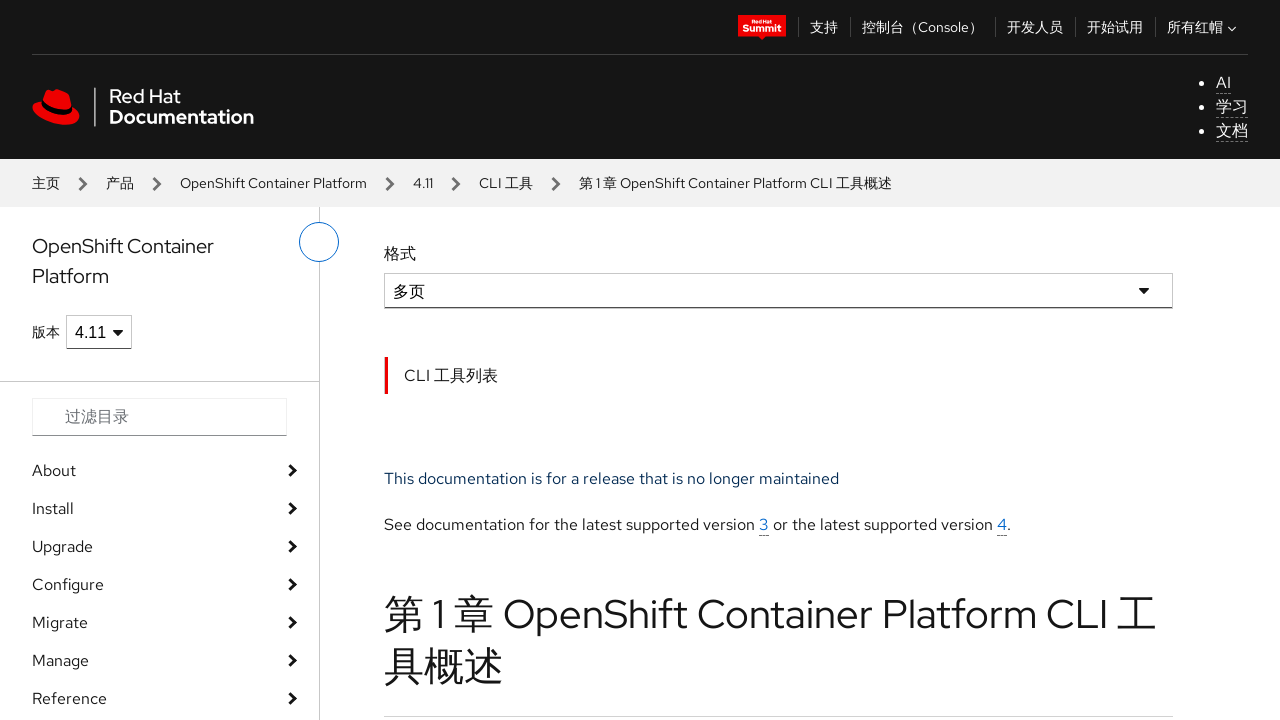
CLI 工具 (506, 183)
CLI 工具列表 (451, 375)
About (54, 470)
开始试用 (1115, 27)
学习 (1232, 106)
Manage (60, 660)
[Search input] (159, 417)
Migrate (60, 622)
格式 (400, 253)
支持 (824, 27)
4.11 (423, 183)
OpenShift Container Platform (273, 183)
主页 (46, 183)
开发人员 (1035, 27)
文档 (1232, 130)
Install (53, 508)
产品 (120, 183)
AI (1223, 82)
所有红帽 (1204, 27)
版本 (46, 332)
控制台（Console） (922, 27)
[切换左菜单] (319, 242)
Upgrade (62, 546)
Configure (68, 584)
